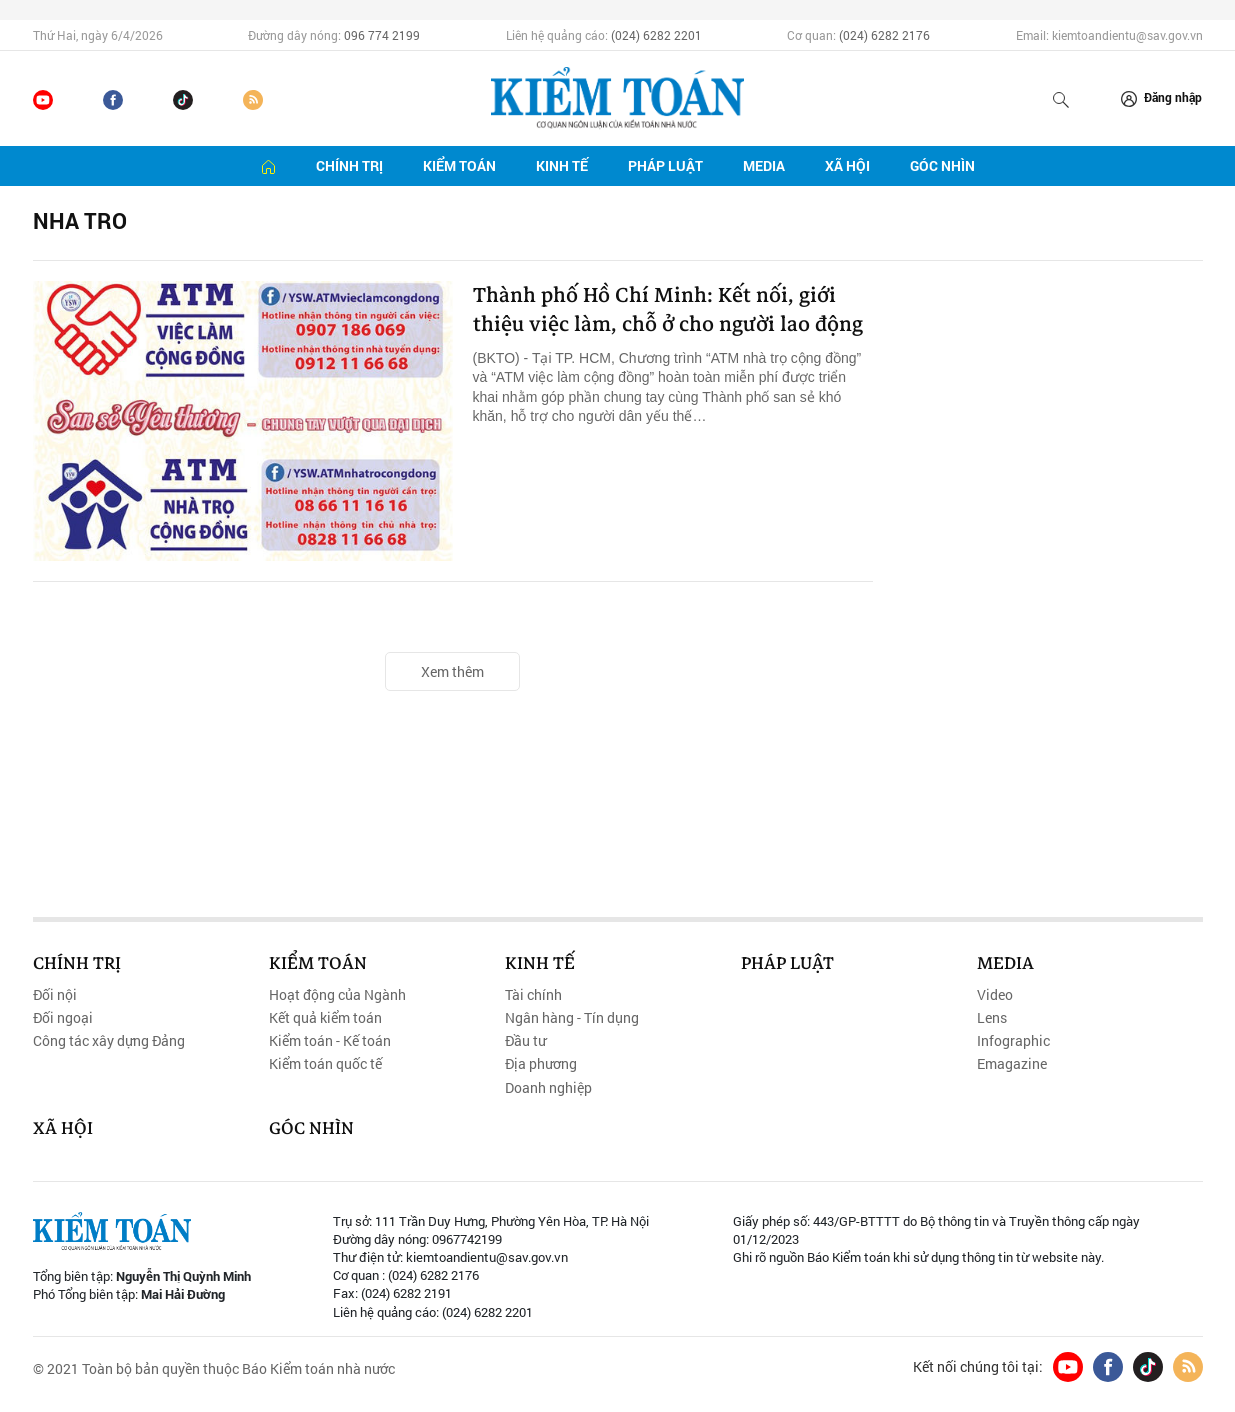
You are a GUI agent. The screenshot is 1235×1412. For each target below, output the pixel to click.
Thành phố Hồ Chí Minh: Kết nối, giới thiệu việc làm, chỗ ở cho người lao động (668, 330)
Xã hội (847, 165)
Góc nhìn (942, 165)
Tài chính (533, 995)
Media (764, 165)
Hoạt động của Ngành (337, 995)
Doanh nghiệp (548, 1088)
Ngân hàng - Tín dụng (572, 1018)
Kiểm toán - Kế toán (330, 1041)
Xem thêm (452, 671)
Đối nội (55, 995)
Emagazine (1012, 1064)
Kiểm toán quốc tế (325, 1064)
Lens (992, 1018)
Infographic (1013, 1041)
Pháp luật (665, 165)
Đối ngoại (63, 1018)
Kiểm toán (459, 165)
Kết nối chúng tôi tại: (978, 1367)
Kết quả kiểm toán (325, 1018)
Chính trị (349, 165)
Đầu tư (525, 1041)
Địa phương (541, 1064)
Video (995, 995)
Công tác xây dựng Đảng (109, 1041)
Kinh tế (562, 165)
